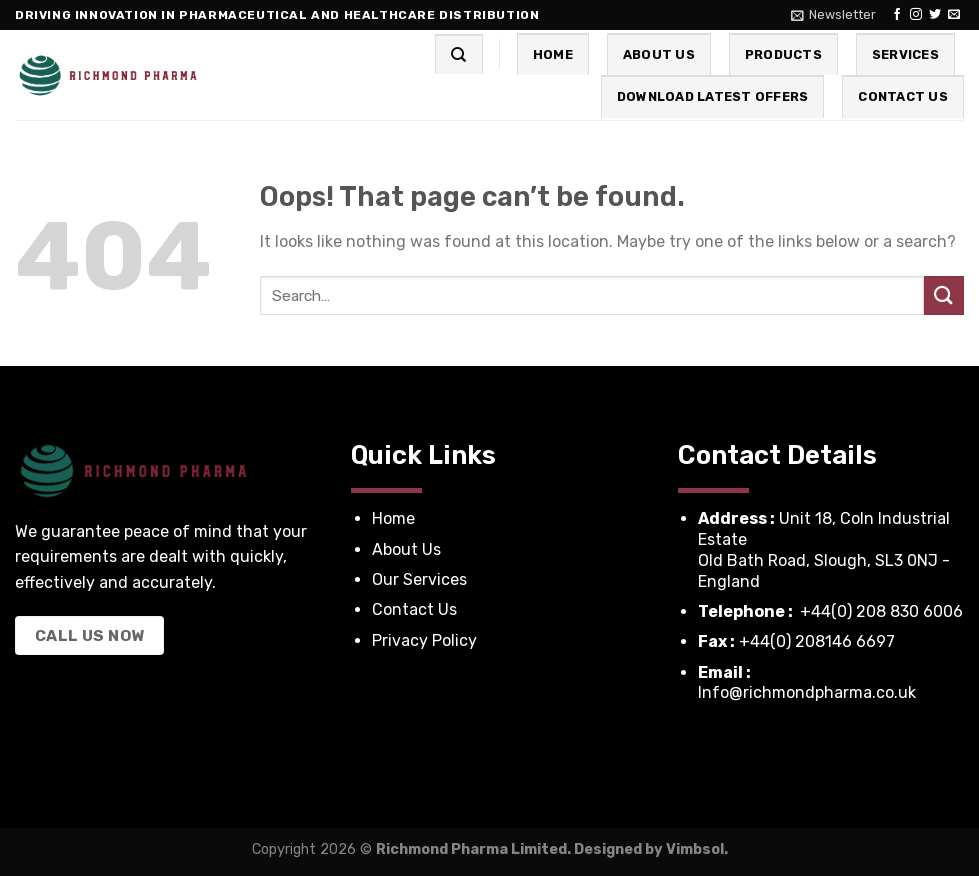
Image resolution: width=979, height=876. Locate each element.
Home (553, 54)
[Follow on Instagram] (916, 15)
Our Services (421, 579)
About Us (659, 54)
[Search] (458, 54)
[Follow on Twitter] (935, 15)
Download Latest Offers (713, 96)
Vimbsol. (697, 849)
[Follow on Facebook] (897, 15)
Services (905, 54)
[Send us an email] (954, 15)
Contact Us (903, 96)
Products (783, 54)
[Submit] (944, 295)
